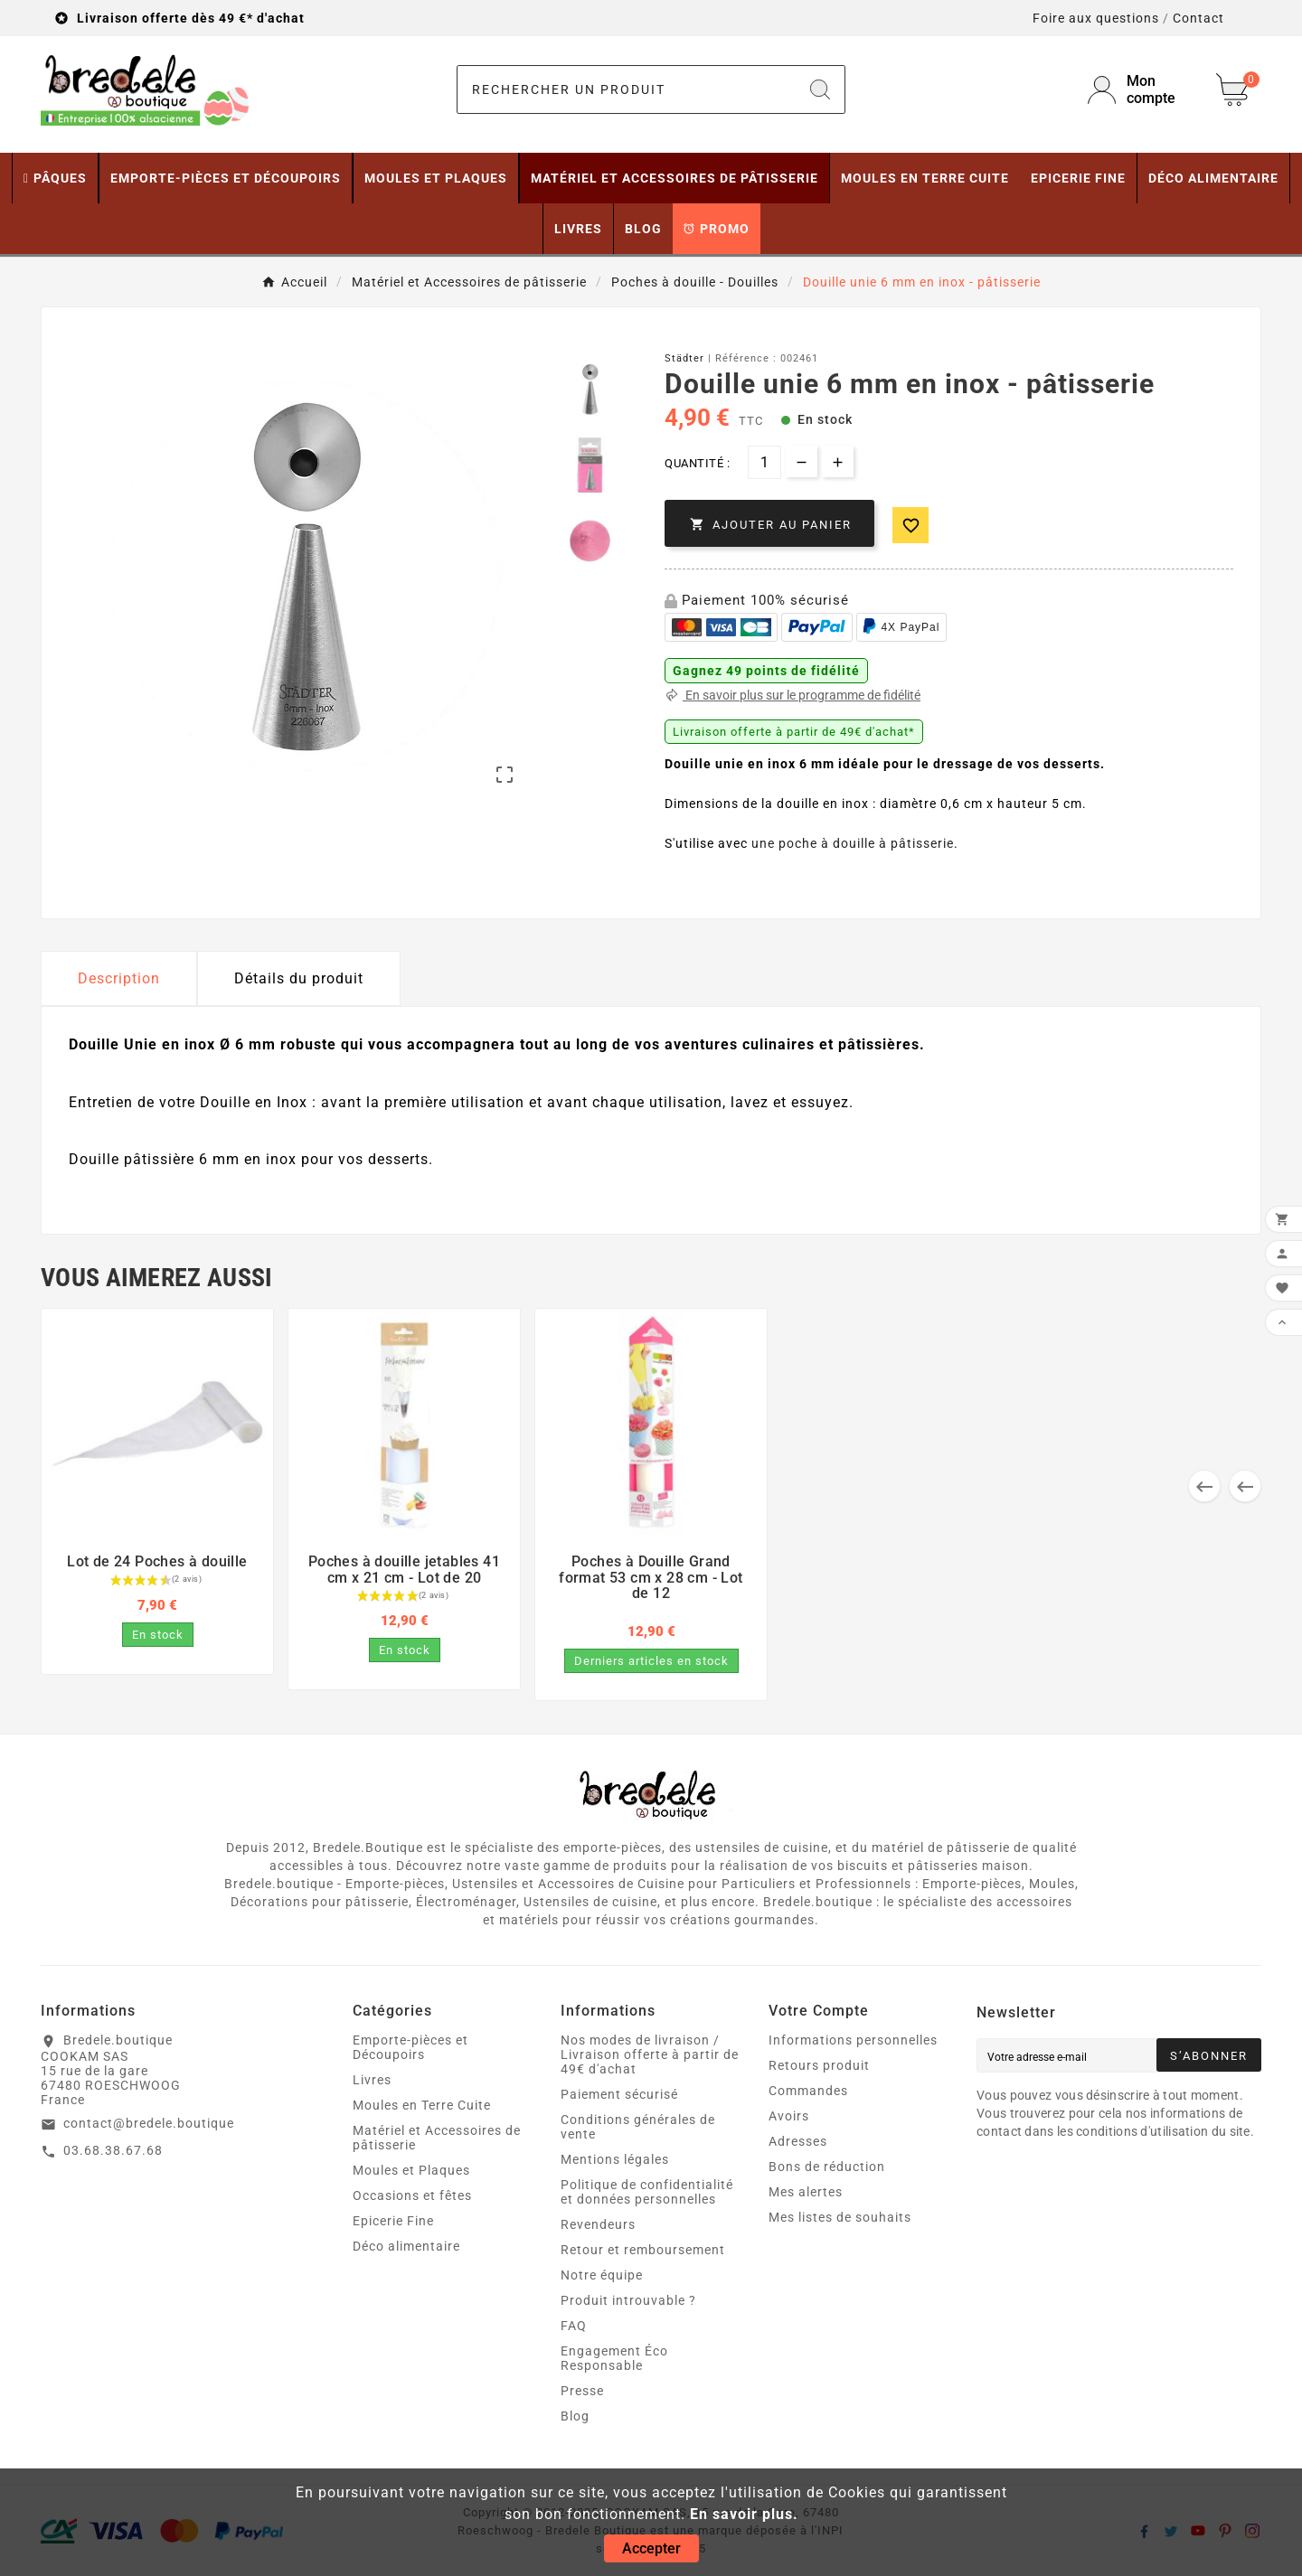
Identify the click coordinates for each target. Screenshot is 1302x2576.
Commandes (808, 2090)
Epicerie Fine (393, 2221)
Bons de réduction (827, 2166)
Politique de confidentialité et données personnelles (647, 2191)
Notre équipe (602, 2275)
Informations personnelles (853, 2040)
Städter (684, 358)
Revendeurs (598, 2224)
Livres (372, 2080)
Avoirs (789, 2116)
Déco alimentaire (406, 2246)
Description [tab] (119, 978)
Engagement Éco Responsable (614, 2358)
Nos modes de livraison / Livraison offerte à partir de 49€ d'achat (650, 2054)
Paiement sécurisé (619, 2094)
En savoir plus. (744, 2514)
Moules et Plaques (411, 2170)
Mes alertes (806, 2192)
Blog (575, 2416)
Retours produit (819, 2065)
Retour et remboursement (643, 2249)
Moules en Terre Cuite (422, 2105)
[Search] (820, 89)
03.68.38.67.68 (113, 2150)
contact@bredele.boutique (148, 2123)
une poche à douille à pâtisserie (852, 843)
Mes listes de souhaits (840, 2217)
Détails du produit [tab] (298, 978)
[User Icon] (1141, 89)
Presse (582, 2390)
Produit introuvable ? (628, 2300)
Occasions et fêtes (412, 2195)
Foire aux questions (1096, 18)
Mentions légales (615, 2159)
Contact (1198, 18)
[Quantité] (764, 462)
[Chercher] (627, 89)
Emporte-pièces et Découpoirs (410, 2047)
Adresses (798, 2141)
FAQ (574, 2325)
